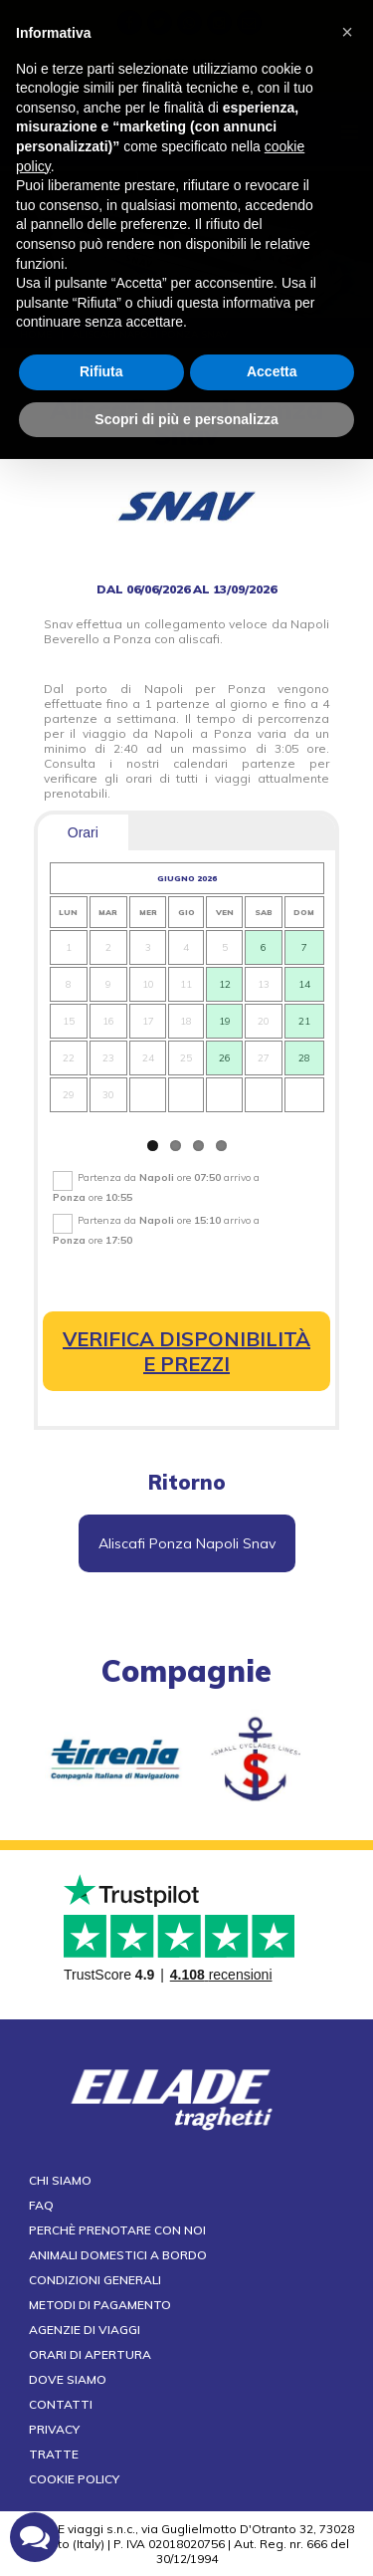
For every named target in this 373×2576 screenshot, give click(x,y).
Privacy (54, 2429)
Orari (83, 832)
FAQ (41, 2205)
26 (224, 1058)
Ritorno (187, 1482)
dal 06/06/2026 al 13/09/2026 (186, 589)
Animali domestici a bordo (118, 2254)
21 (304, 1021)
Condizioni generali (95, 2279)
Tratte (54, 2454)
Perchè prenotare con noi (117, 2230)
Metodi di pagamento (100, 2304)
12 (224, 984)
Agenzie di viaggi (84, 2329)
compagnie (186, 1671)
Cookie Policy (74, 2478)
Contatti (61, 2404)
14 (304, 984)
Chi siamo (60, 2180)
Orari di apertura (90, 2354)
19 (224, 1021)
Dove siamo (67, 2379)
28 (304, 1058)
